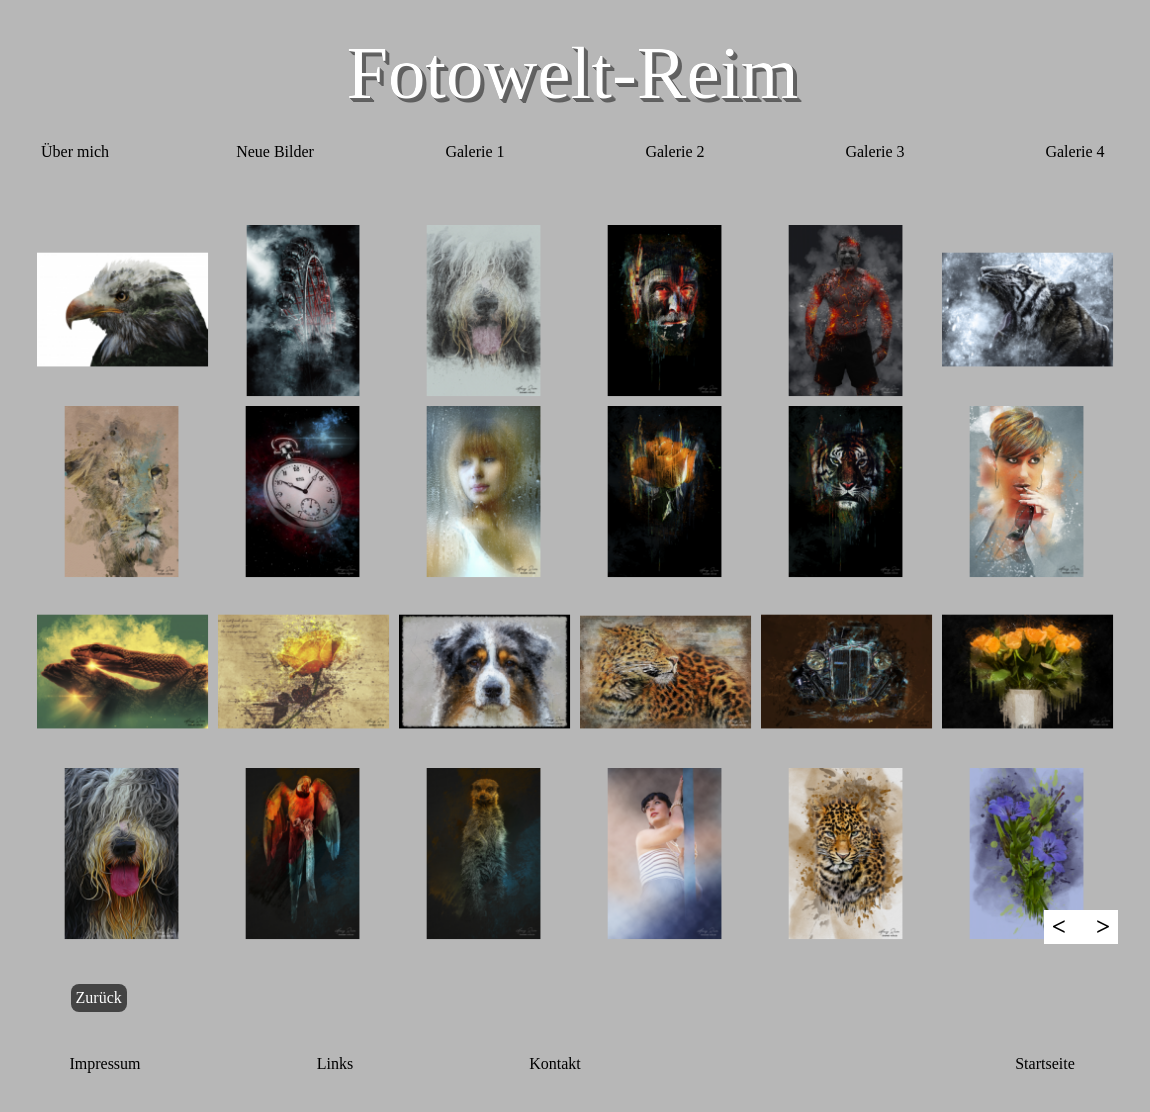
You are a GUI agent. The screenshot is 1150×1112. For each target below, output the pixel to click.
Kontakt (555, 1063)
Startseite (1045, 1063)
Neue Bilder (275, 151)
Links (335, 1063)
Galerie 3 (874, 151)
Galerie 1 (474, 151)
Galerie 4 (1074, 151)
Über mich (75, 151)
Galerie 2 (674, 151)
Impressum (104, 1063)
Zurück (99, 997)
